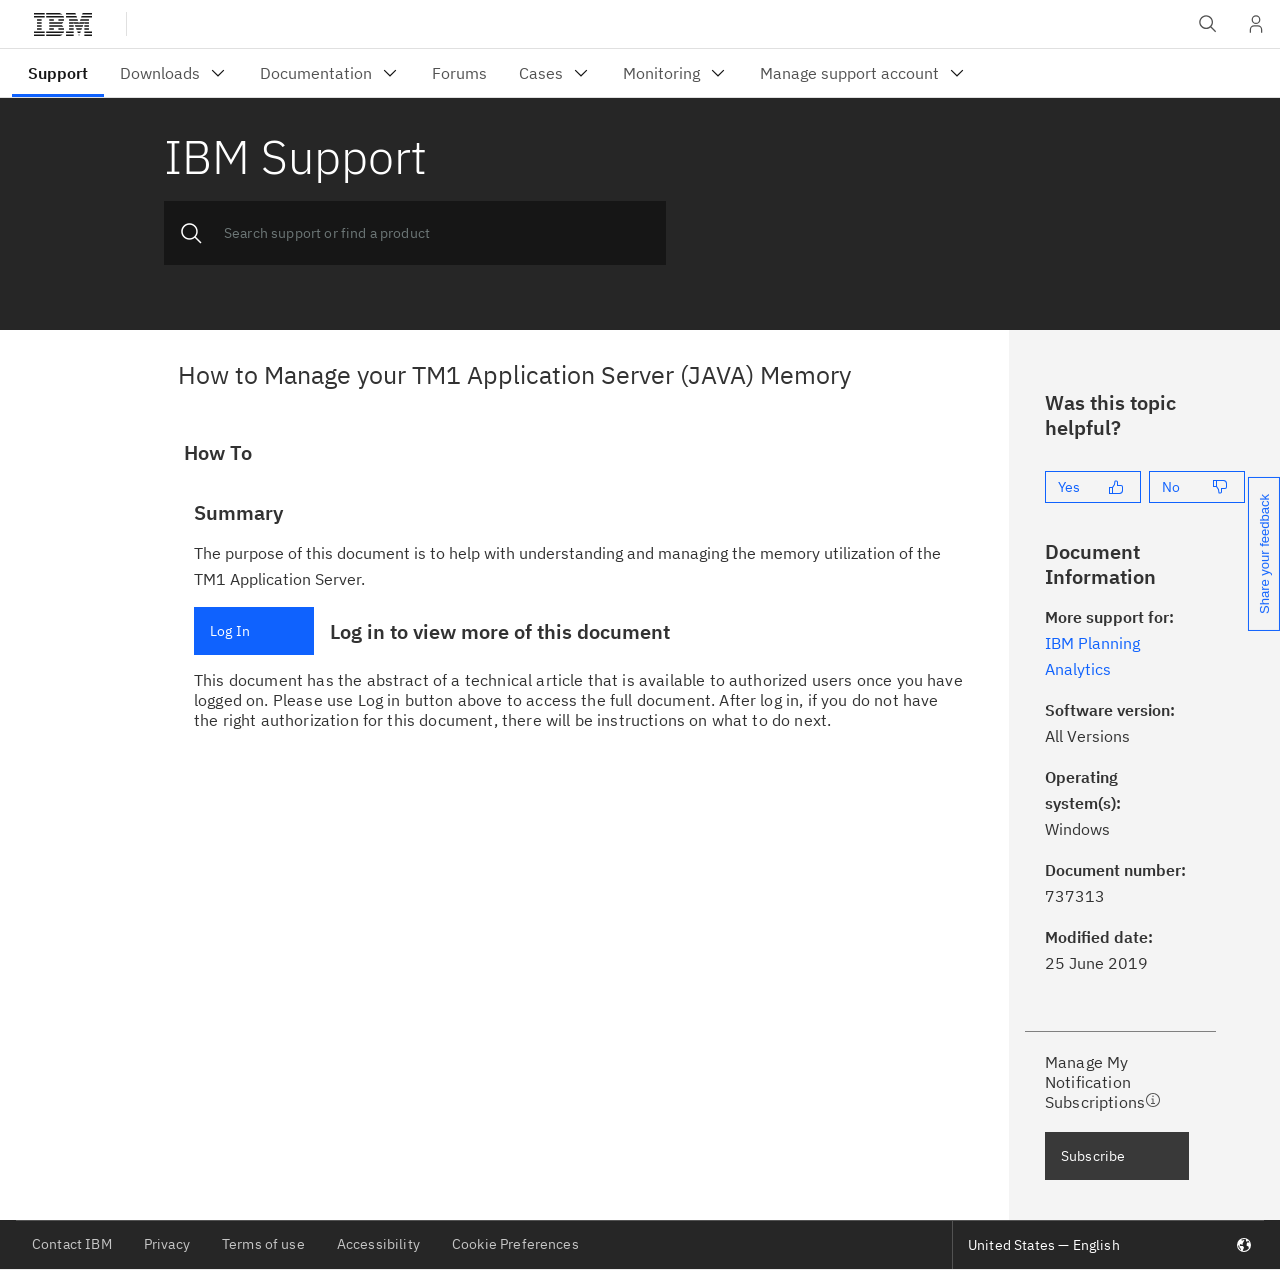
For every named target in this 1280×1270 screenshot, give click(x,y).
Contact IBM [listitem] (72, 1244)
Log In (230, 631)
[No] (1197, 487)
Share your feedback (1264, 554)
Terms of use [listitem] (263, 1244)
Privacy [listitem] (167, 1244)
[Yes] (1093, 487)
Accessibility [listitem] (378, 1244)
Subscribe (1093, 1156)
